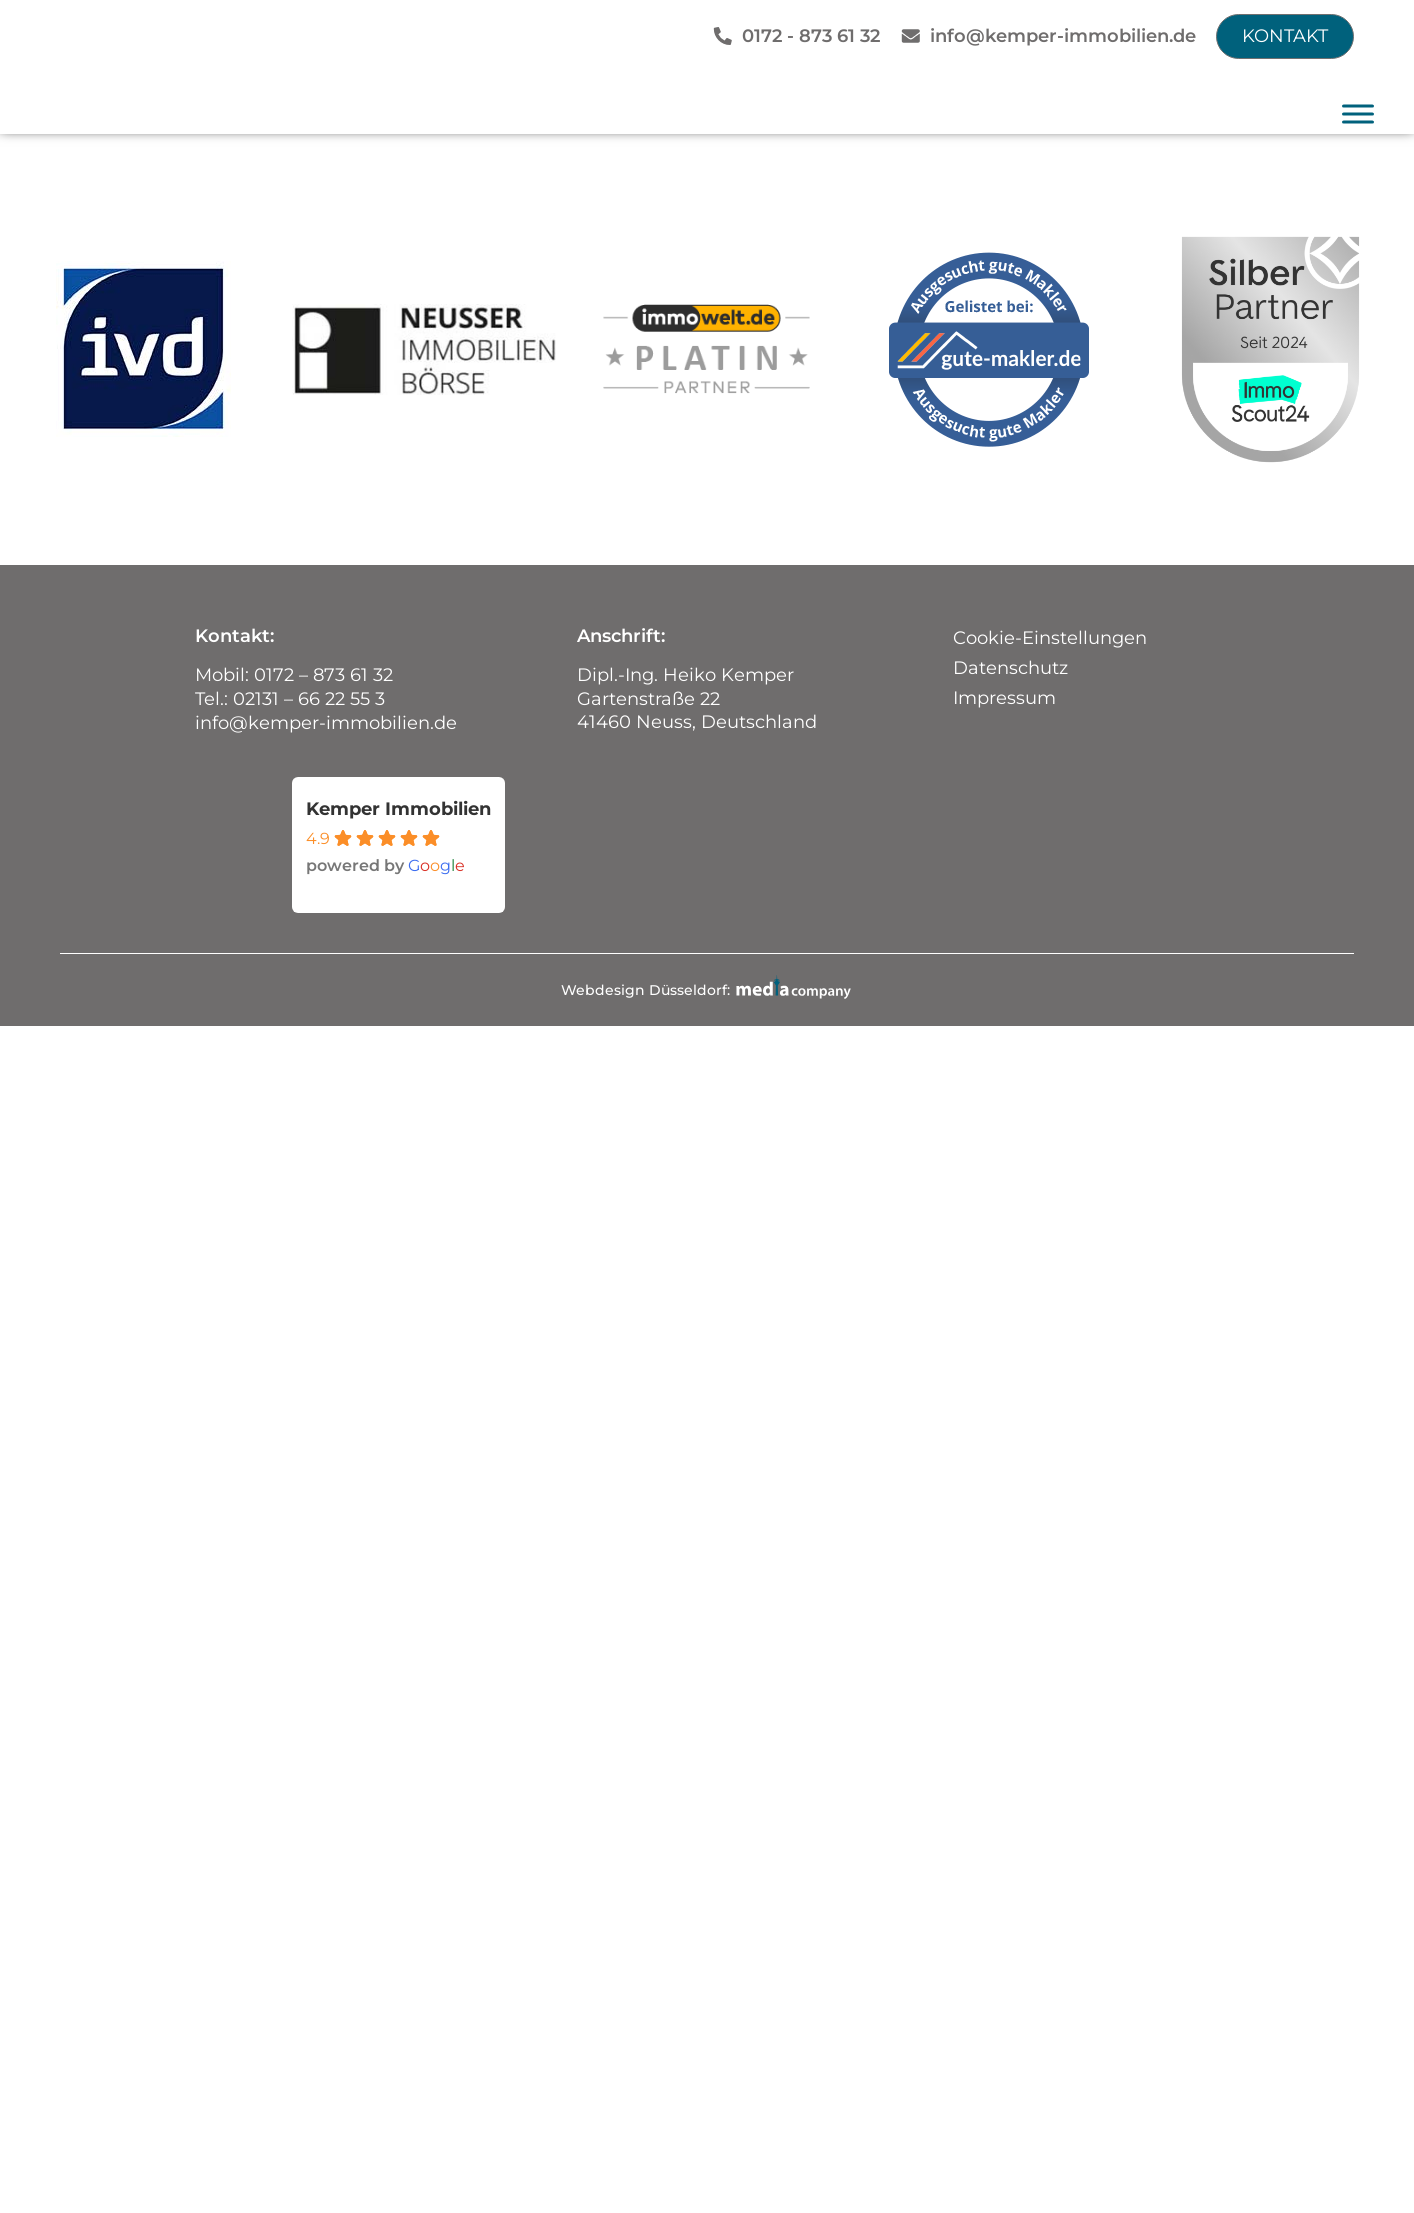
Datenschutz (1010, 668)
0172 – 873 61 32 (323, 675)
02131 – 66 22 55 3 (309, 699)
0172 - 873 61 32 (811, 36)
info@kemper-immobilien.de (1063, 36)
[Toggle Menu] (1358, 113)
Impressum (1004, 698)
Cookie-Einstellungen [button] (1050, 638)
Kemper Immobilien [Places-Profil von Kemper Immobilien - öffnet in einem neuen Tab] (398, 808)
